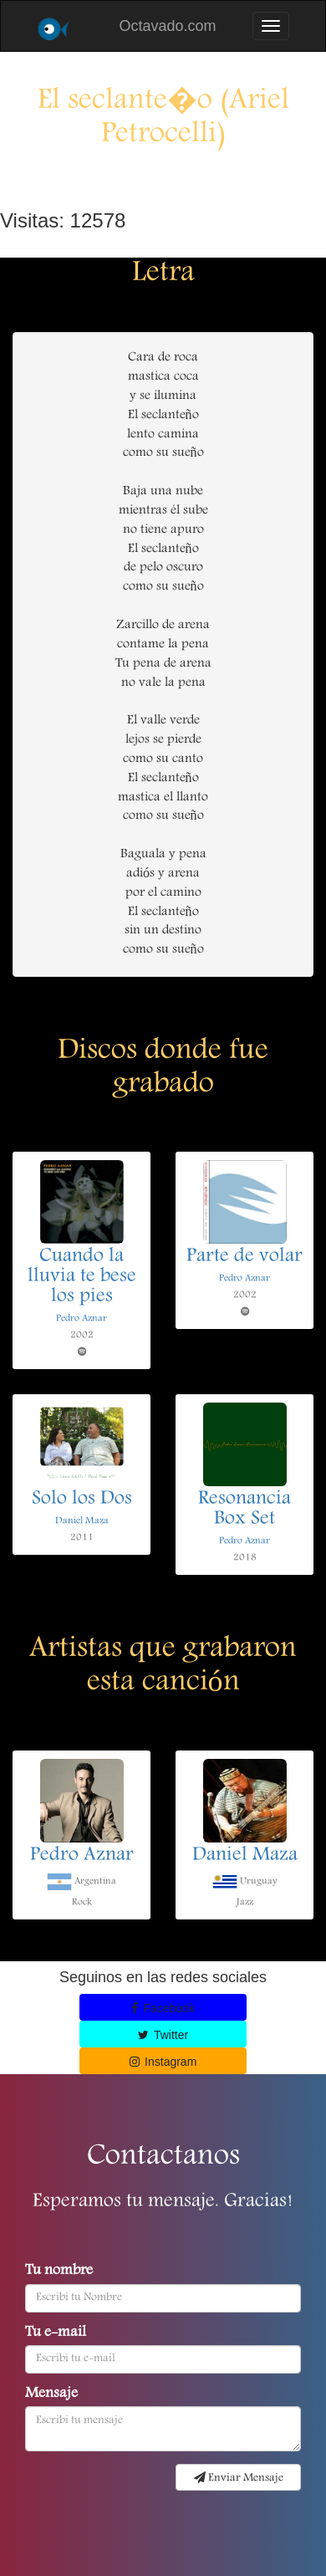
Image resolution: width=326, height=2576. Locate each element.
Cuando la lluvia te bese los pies (82, 1277)
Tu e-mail (55, 2333)
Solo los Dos (82, 1499)
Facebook (163, 2008)
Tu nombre (59, 2271)
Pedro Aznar (81, 1318)
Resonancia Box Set (244, 1509)
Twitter (163, 2035)
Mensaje (51, 2394)
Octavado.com (167, 26)
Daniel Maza (82, 1521)
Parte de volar (244, 1257)
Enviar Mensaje (238, 2478)
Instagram (163, 2061)
